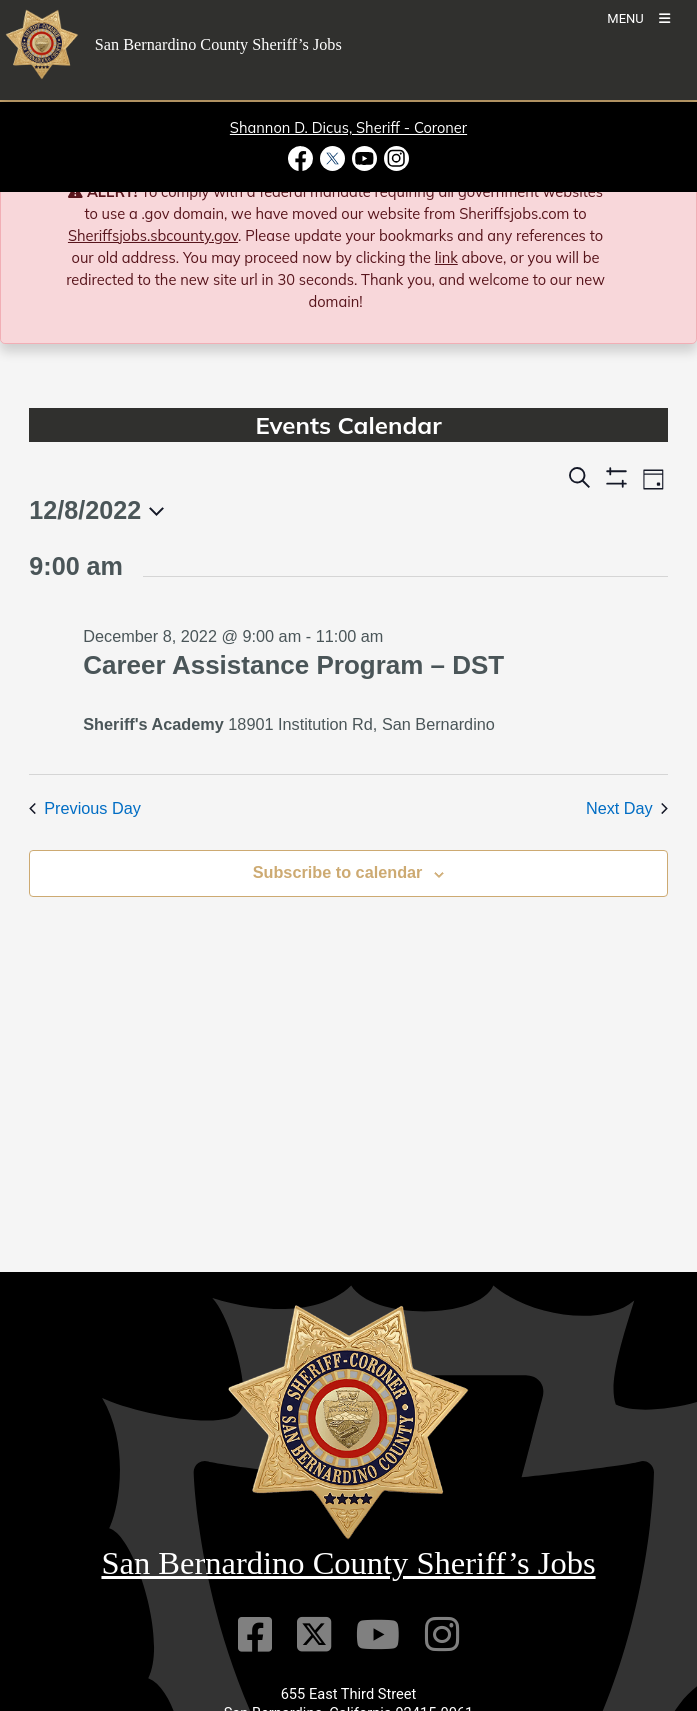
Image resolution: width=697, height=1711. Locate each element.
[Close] (653, 193)
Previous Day (85, 808)
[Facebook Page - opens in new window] (302, 158)
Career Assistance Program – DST (293, 665)
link (446, 257)
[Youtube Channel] (378, 1634)
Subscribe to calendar (338, 872)
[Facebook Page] (255, 1634)
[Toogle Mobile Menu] (638, 17)
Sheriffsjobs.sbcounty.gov (153, 235)
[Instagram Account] (442, 1634)
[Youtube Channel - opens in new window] (365, 158)
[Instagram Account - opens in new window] (395, 158)
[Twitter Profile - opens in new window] (332, 158)
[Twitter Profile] (314, 1634)
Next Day (627, 808)
